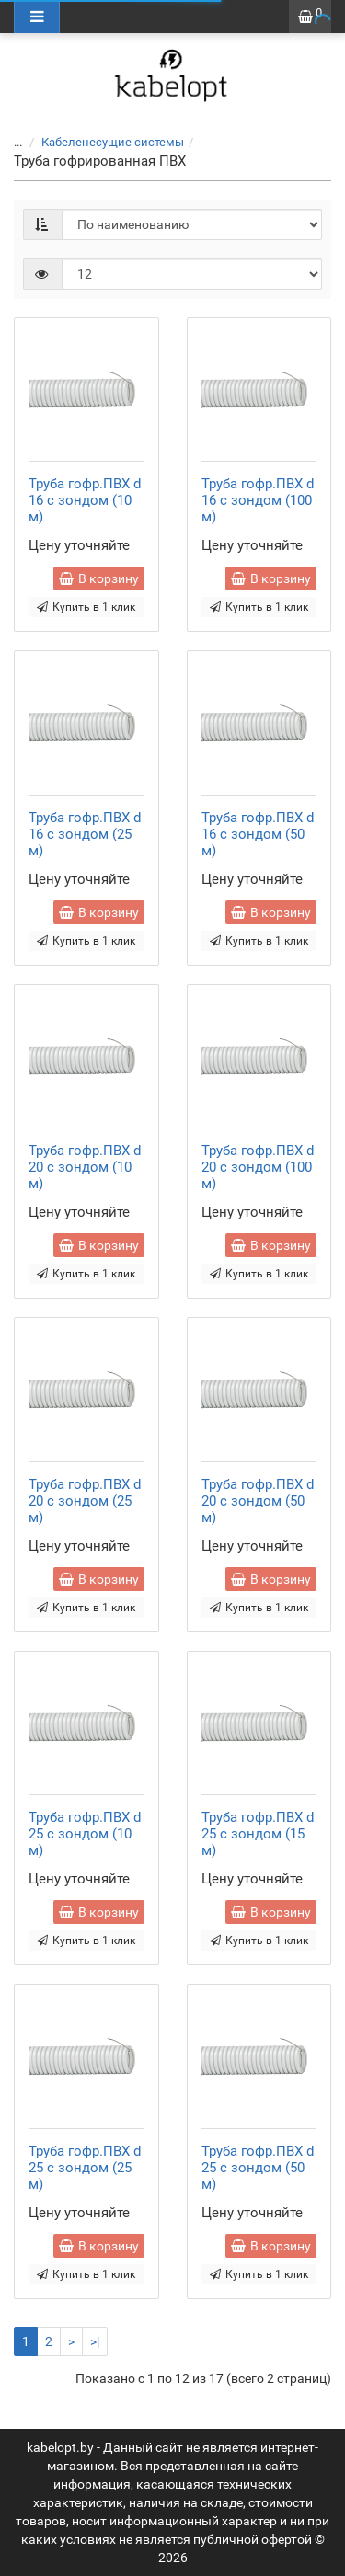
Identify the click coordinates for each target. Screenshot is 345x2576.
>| (94, 2341)
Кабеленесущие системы (101, 142)
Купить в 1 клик (86, 607)
